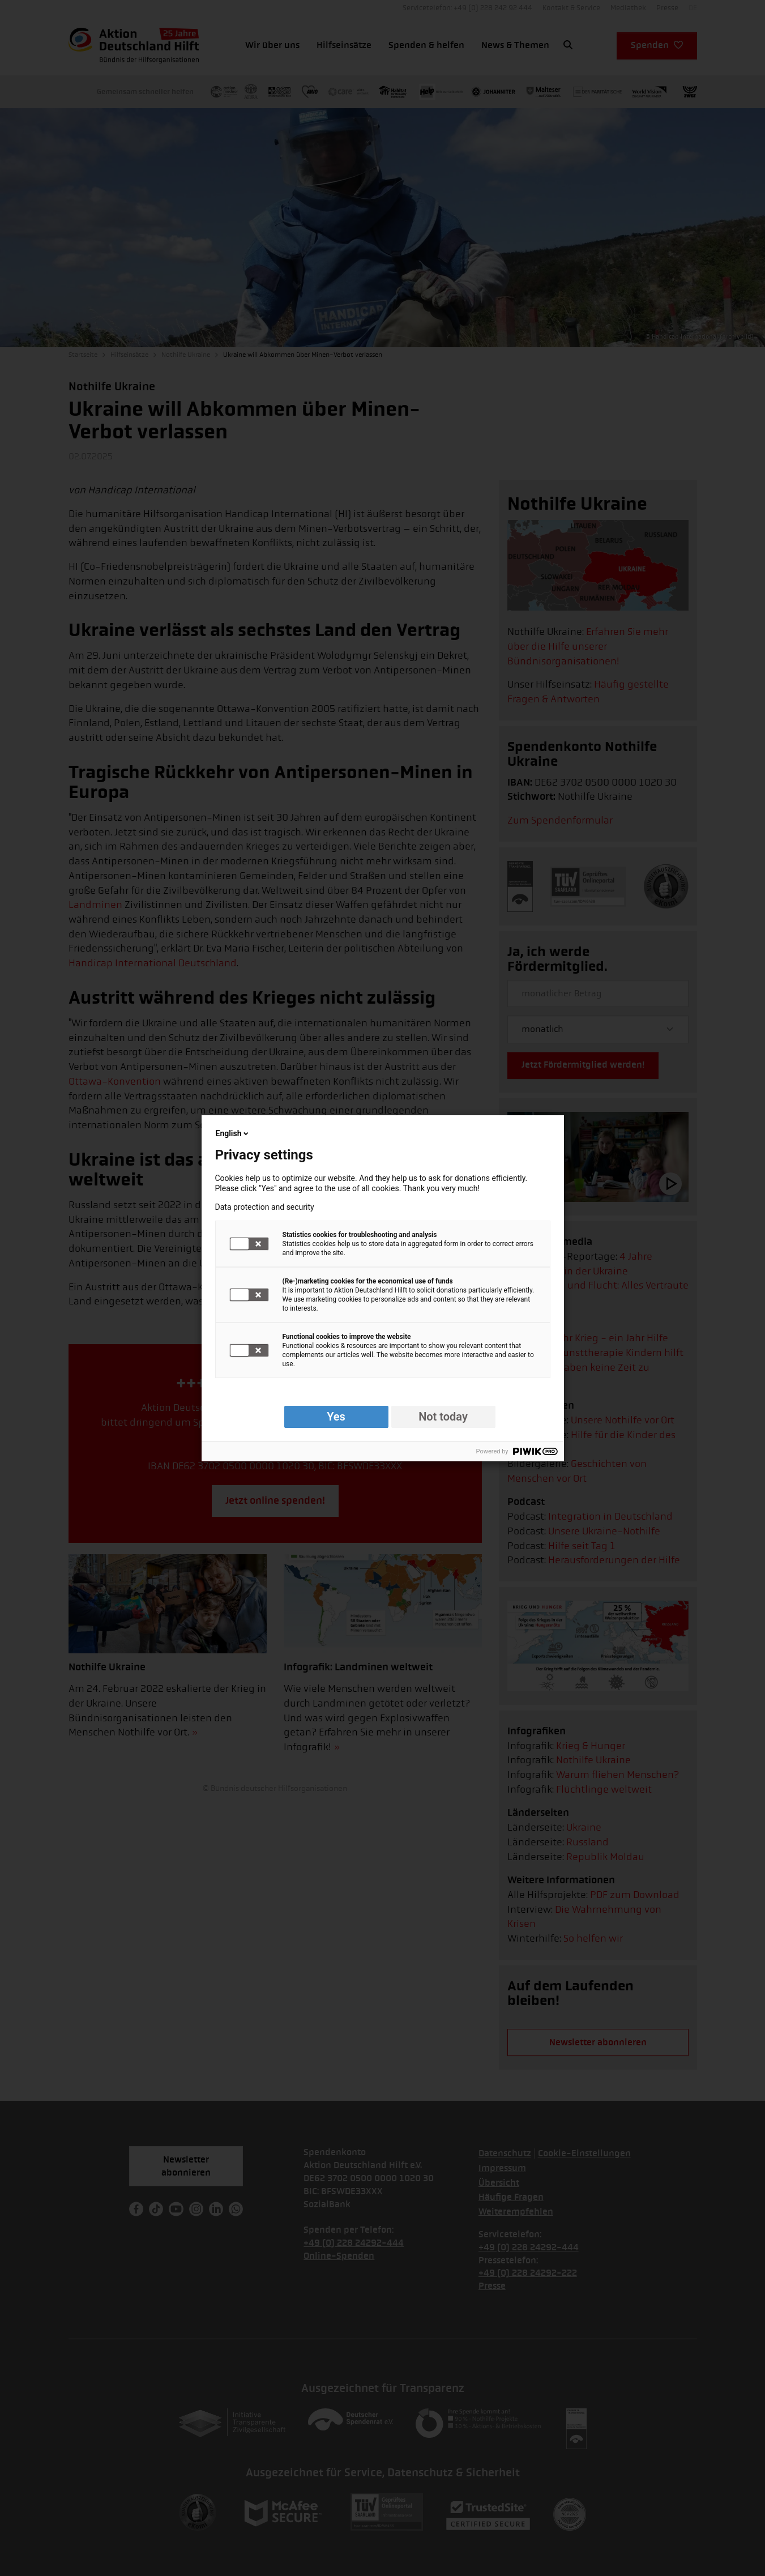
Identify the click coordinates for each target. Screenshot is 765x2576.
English (233, 1133)
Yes (336, 1416)
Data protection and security (264, 1207)
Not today (443, 1416)
